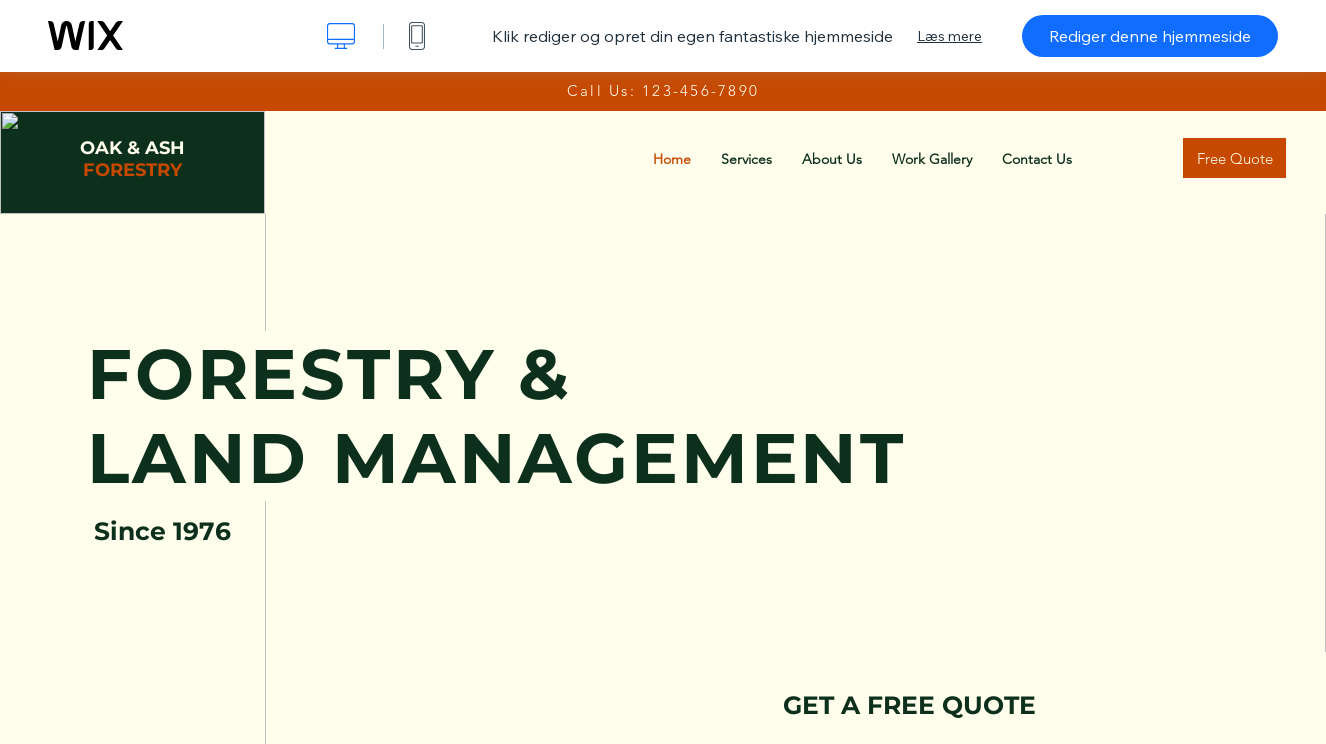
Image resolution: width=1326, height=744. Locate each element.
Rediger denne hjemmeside (1150, 36)
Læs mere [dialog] (949, 36)
